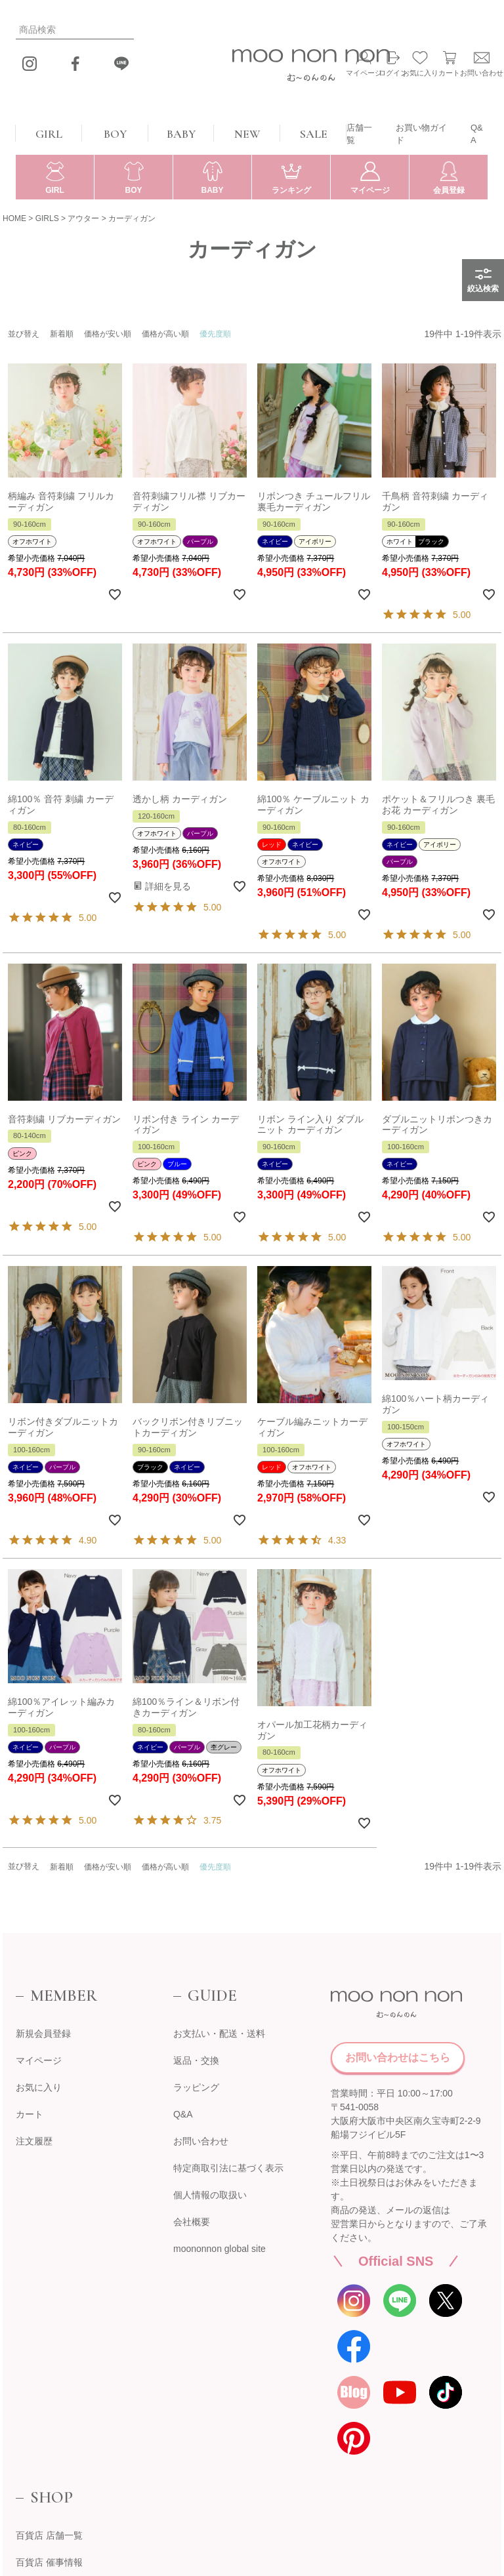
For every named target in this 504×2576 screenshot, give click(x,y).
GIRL (48, 134)
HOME (14, 218)
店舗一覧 (359, 134)
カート (29, 2114)
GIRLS (47, 218)
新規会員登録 (43, 2033)
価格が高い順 (165, 333)
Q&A (477, 134)
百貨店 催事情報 (49, 2562)
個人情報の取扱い (210, 2195)
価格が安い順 (107, 333)
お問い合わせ (200, 2141)
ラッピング (196, 2087)
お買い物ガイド (421, 134)
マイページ (39, 2060)
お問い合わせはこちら (397, 2057)
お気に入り (39, 2087)
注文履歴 (34, 2141)
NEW (247, 134)
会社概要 (191, 2222)
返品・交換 (196, 2060)
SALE (313, 134)
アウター (83, 218)
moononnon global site (219, 2248)
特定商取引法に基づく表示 (228, 2168)
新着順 (62, 333)
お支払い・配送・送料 (219, 2033)
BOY (115, 134)
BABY (181, 134)
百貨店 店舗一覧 (49, 2535)
